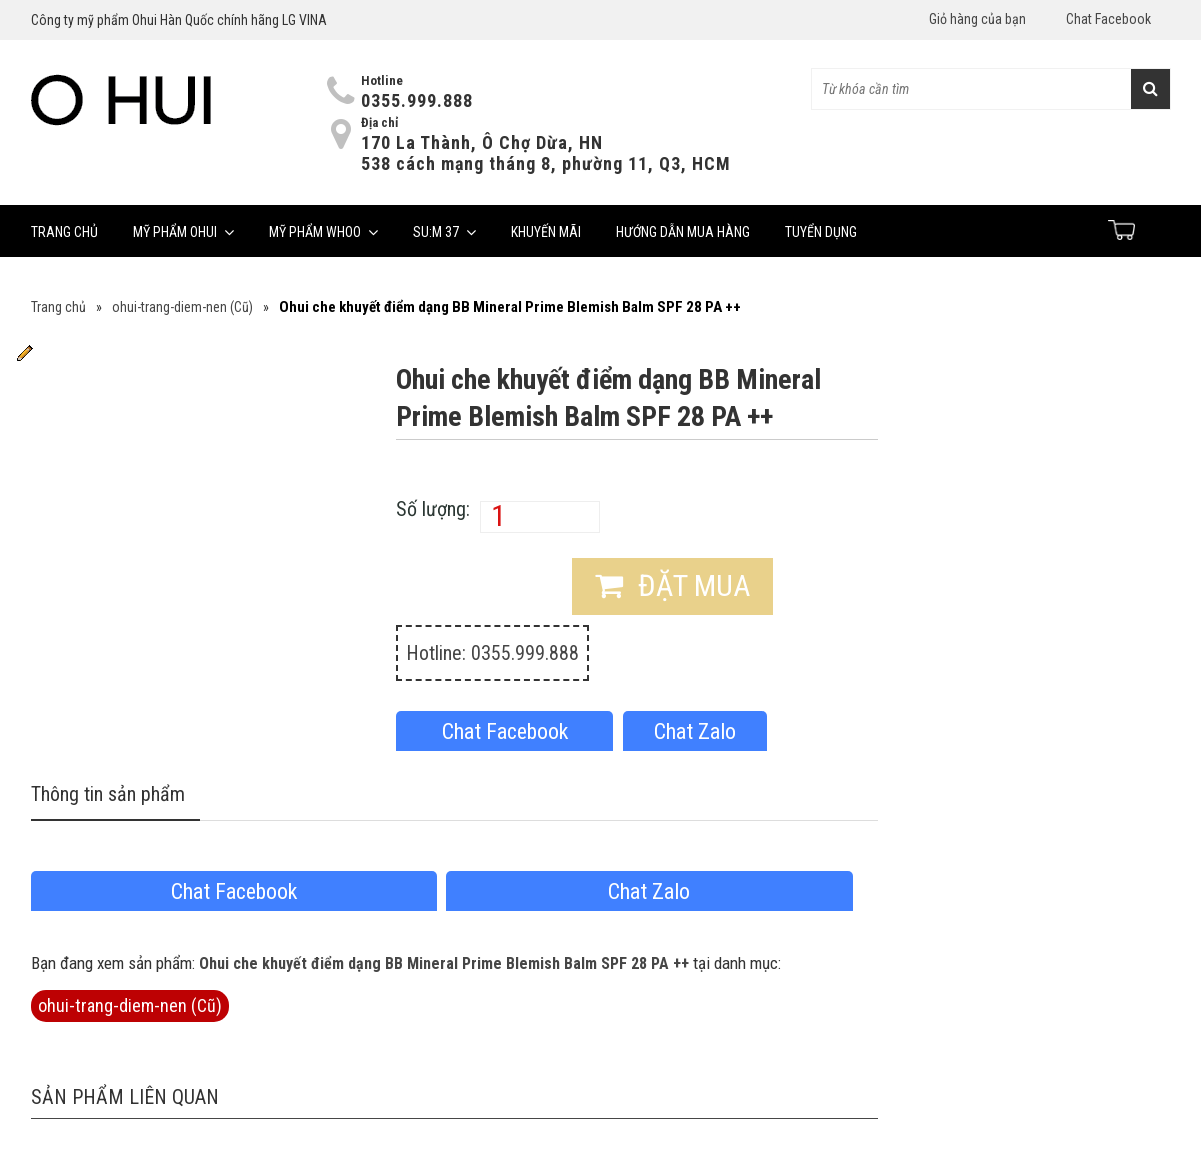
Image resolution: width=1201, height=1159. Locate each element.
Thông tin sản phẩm (108, 795)
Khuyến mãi (546, 232)
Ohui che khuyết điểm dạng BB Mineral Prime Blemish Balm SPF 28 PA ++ (444, 963)
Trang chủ (64, 232)
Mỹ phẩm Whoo (323, 232)
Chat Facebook (1108, 19)
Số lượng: (433, 509)
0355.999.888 (417, 100)
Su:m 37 (444, 232)
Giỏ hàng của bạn (977, 19)
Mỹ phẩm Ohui (183, 232)
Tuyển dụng (821, 232)
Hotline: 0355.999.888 (492, 653)
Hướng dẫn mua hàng (683, 232)
